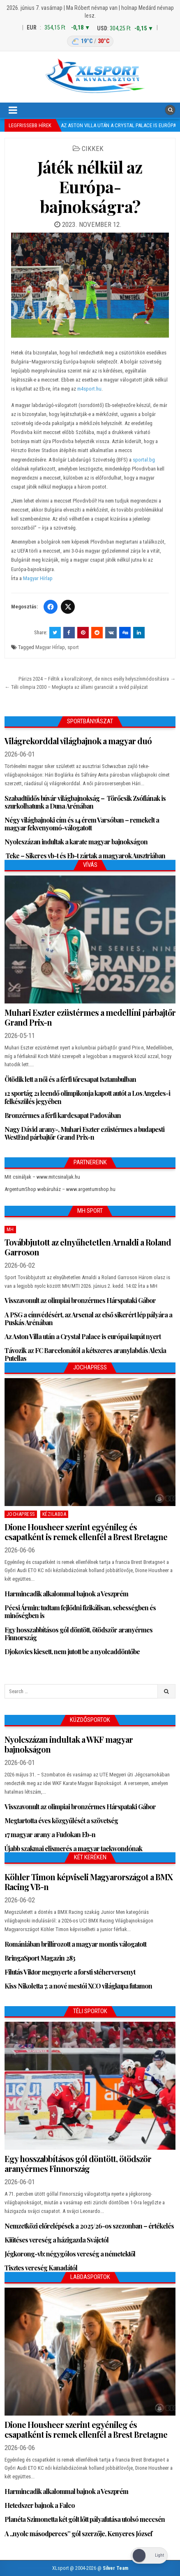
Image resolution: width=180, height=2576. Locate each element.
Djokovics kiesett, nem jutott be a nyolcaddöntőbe (72, 1651)
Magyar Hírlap (38, 578)
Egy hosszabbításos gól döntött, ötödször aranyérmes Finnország (78, 1633)
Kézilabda (54, 1514)
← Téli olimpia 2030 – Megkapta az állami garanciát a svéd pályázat (76, 687)
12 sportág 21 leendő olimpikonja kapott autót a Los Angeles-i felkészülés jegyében (87, 1097)
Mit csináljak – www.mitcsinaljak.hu (42, 1177)
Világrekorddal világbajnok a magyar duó (78, 740)
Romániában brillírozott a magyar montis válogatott (75, 1944)
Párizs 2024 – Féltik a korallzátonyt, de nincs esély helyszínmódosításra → (96, 679)
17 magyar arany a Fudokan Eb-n (50, 1834)
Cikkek (93, 148)
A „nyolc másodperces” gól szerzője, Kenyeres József (78, 2533)
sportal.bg (144, 460)
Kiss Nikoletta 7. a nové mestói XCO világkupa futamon (78, 1986)
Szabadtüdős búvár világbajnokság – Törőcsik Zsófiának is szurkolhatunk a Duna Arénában (85, 802)
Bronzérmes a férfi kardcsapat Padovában (63, 1115)
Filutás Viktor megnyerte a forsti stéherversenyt (70, 1972)
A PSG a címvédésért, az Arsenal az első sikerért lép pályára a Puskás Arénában (88, 1318)
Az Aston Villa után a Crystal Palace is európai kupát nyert (83, 1336)
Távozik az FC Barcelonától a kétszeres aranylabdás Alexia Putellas (85, 1354)
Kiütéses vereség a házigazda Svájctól (56, 2239)
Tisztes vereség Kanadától (41, 2267)
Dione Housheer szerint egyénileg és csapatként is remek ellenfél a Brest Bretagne (86, 1531)
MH (10, 1229)
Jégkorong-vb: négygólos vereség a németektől (70, 2253)
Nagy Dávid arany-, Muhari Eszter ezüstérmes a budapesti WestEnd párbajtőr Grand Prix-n (84, 1133)
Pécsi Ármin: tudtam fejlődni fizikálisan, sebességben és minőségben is (80, 1611)
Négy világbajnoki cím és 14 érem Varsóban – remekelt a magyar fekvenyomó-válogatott (82, 824)
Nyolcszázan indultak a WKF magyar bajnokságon (69, 1744)
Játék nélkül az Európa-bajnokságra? (90, 186)
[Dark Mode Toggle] (149, 2555)
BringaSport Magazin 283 (40, 1958)
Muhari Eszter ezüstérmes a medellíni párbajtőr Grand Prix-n (90, 1017)
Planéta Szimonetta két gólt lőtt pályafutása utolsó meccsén (85, 2519)
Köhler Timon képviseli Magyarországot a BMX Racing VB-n (89, 1881)
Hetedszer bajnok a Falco (40, 2505)
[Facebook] (51, 607)
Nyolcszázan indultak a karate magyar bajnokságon (76, 841)
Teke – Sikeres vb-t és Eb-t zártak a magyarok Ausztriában (85, 855)
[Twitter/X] (68, 607)
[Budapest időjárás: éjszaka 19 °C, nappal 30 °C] (90, 41)
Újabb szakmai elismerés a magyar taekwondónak (73, 1848)
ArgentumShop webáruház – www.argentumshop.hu (60, 1189)
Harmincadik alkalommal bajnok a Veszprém (66, 1593)
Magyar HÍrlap (50, 647)
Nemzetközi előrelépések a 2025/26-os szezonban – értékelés (89, 2226)
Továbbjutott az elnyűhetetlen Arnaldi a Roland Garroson (88, 1247)
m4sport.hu (89, 389)
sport (73, 647)
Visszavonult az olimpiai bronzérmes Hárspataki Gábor (80, 1300)
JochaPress (21, 1514)
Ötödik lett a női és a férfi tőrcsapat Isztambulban (70, 1079)
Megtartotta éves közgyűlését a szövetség (61, 1820)
